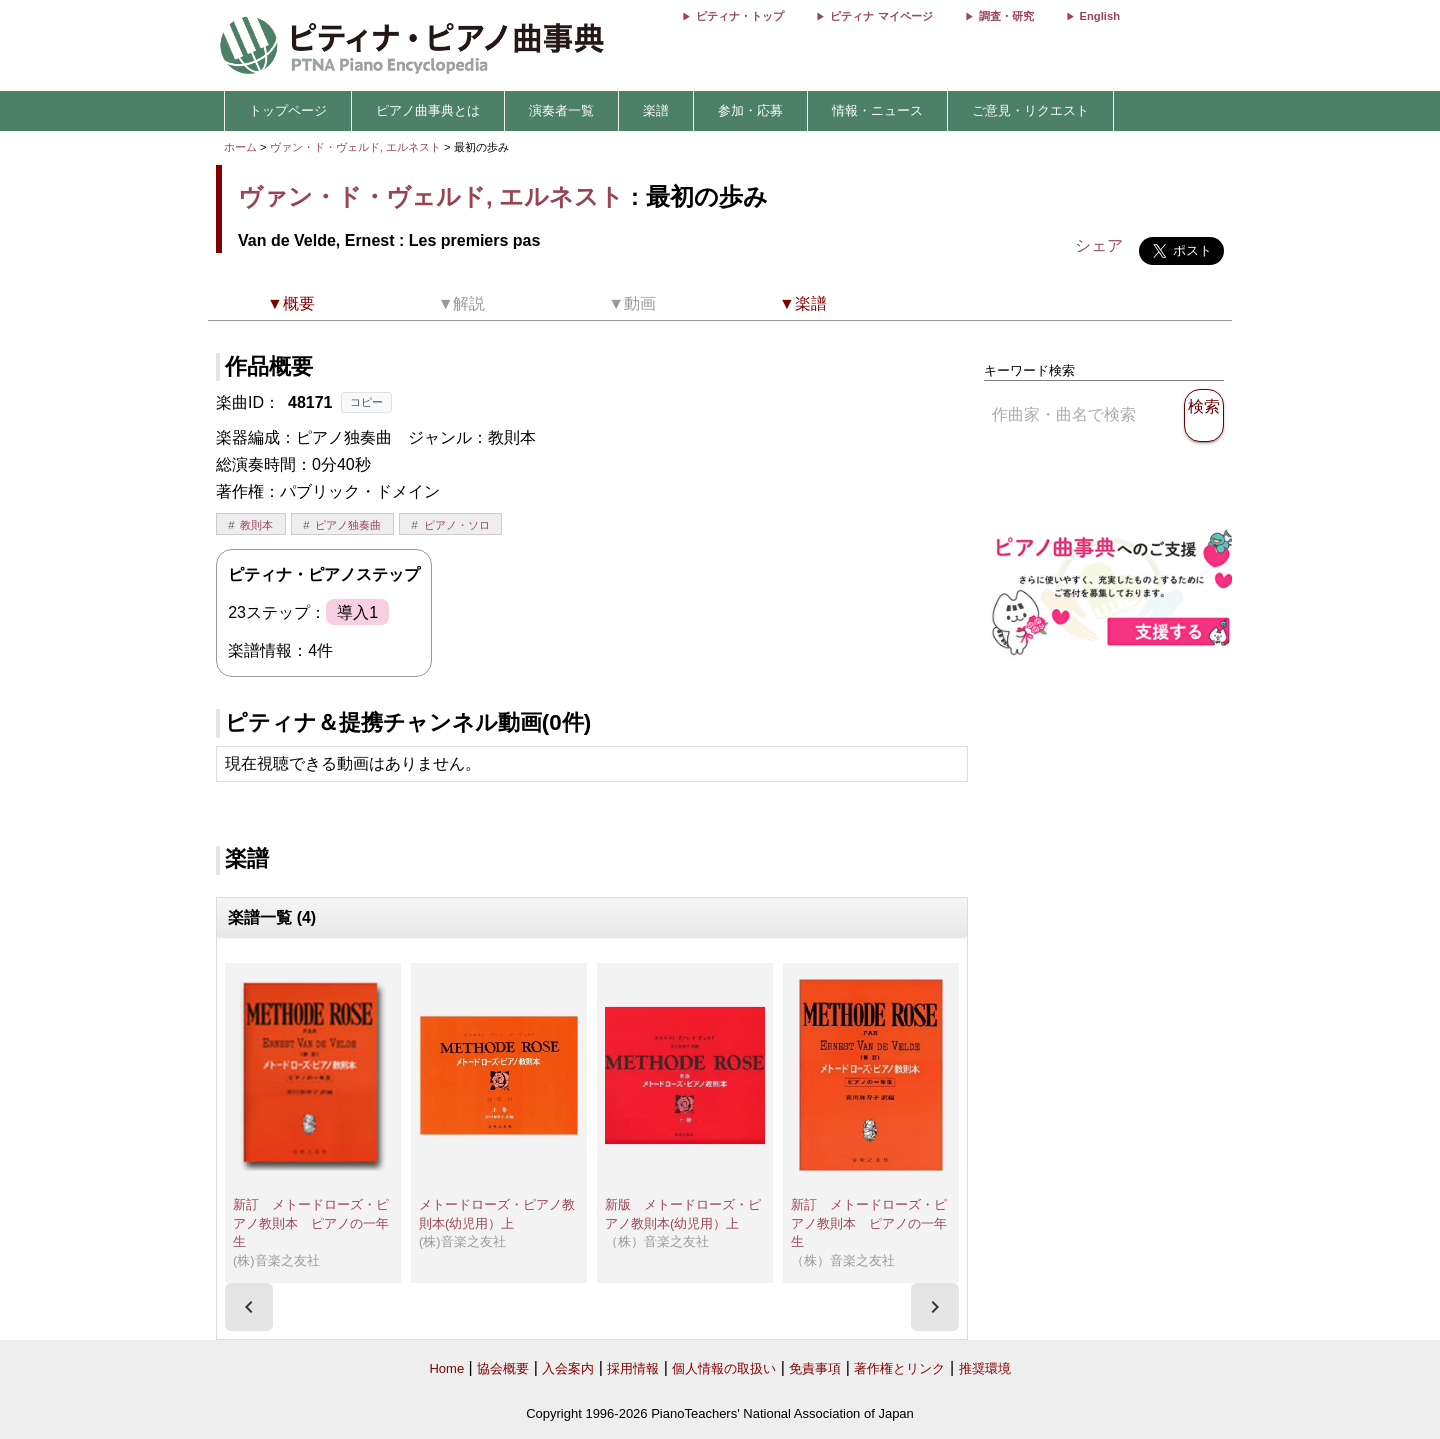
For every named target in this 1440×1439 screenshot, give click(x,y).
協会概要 (503, 1368)
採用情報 (633, 1368)
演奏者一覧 (561, 110)
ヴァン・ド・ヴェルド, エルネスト (355, 147)
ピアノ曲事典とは (428, 110)
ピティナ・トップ (740, 16)
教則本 (256, 525)
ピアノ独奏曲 (348, 525)
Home (446, 1368)
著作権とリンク (899, 1368)
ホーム (240, 147)
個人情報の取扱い (724, 1368)
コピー (366, 402)
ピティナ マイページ (881, 16)
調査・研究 (1006, 16)
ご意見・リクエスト (1030, 110)
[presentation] (249, 1307)
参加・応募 (750, 110)
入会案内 (568, 1368)
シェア (1099, 245)
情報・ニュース (877, 110)
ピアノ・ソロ (457, 525)
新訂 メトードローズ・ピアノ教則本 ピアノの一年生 (311, 1223)
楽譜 (656, 110)
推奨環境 (985, 1368)
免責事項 (815, 1368)
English (1100, 16)
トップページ (288, 110)
